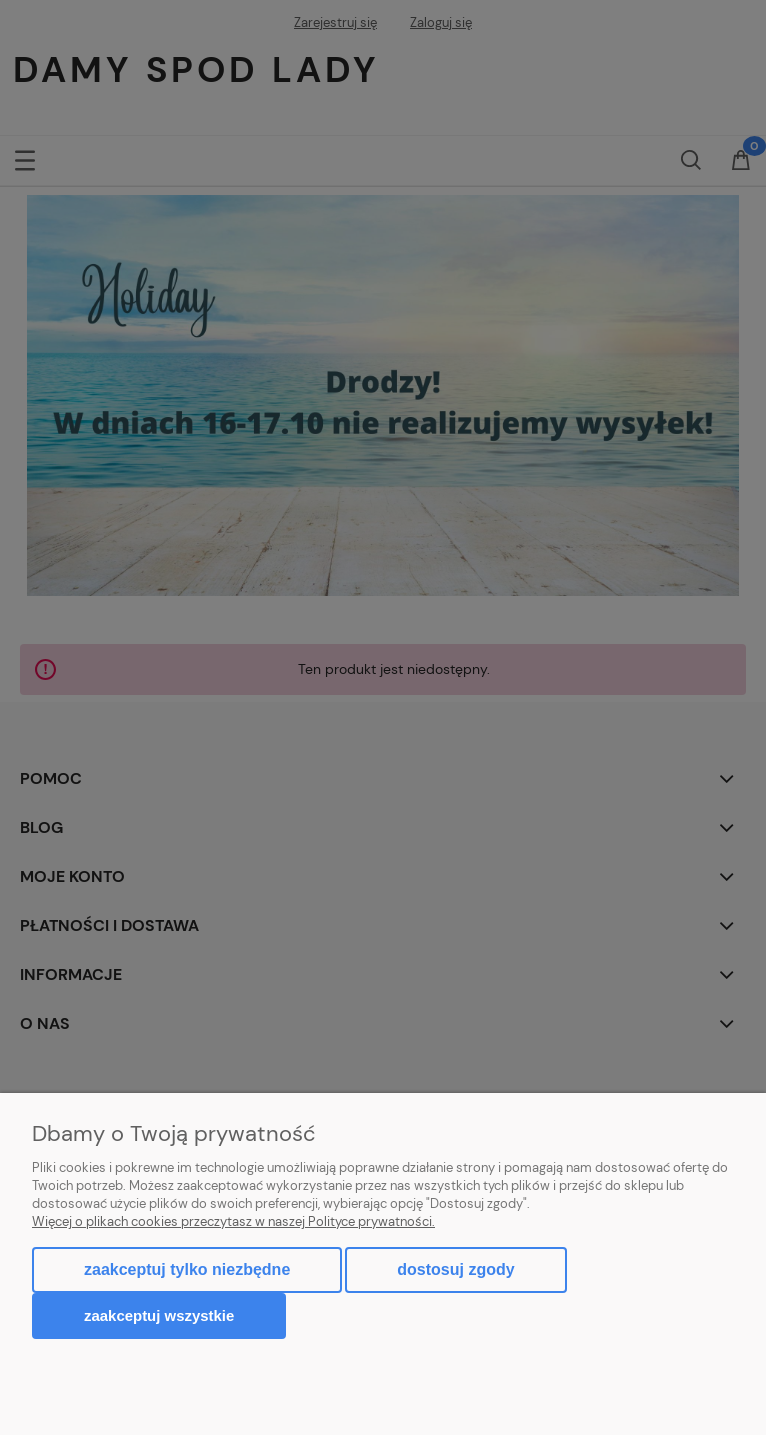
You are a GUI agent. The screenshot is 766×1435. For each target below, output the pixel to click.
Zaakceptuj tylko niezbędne (187, 1269)
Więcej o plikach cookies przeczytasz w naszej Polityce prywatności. (233, 1221)
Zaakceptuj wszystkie (159, 1315)
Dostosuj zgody (455, 1269)
